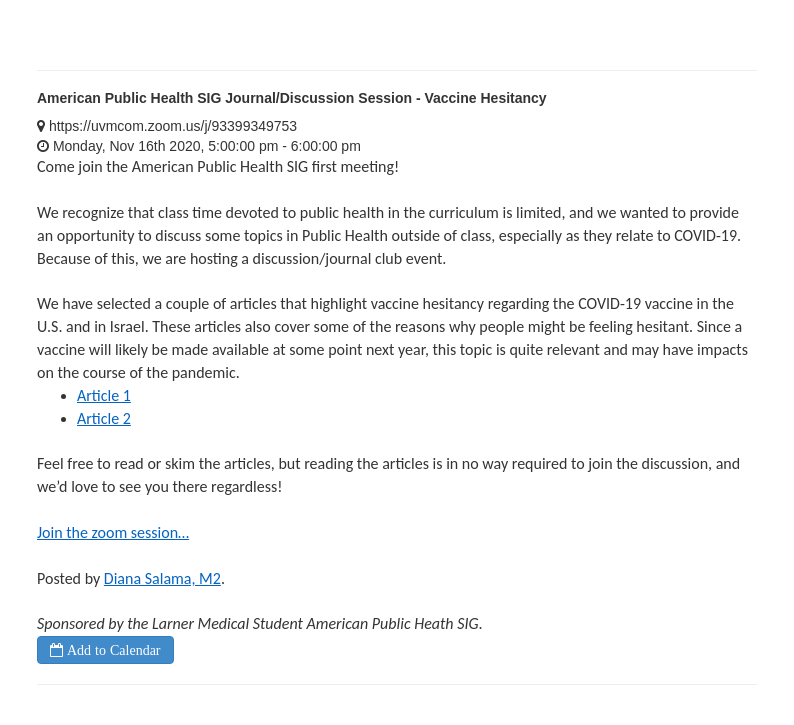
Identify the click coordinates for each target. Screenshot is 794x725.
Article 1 (104, 395)
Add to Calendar (112, 650)
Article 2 (104, 418)
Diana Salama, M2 (162, 578)
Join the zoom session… (113, 532)
